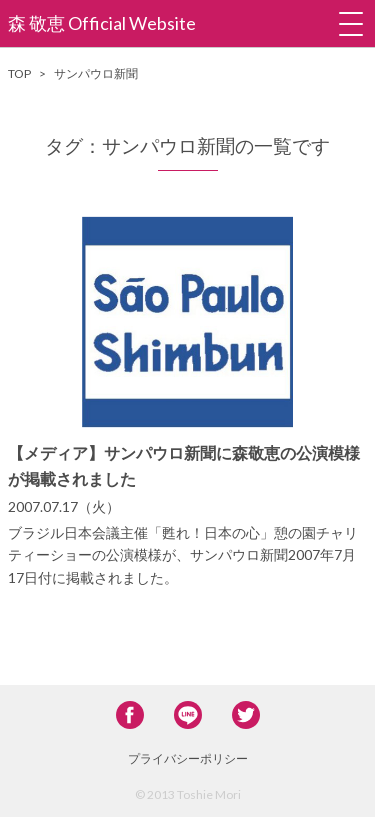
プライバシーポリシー (188, 758)
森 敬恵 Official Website (102, 23)
